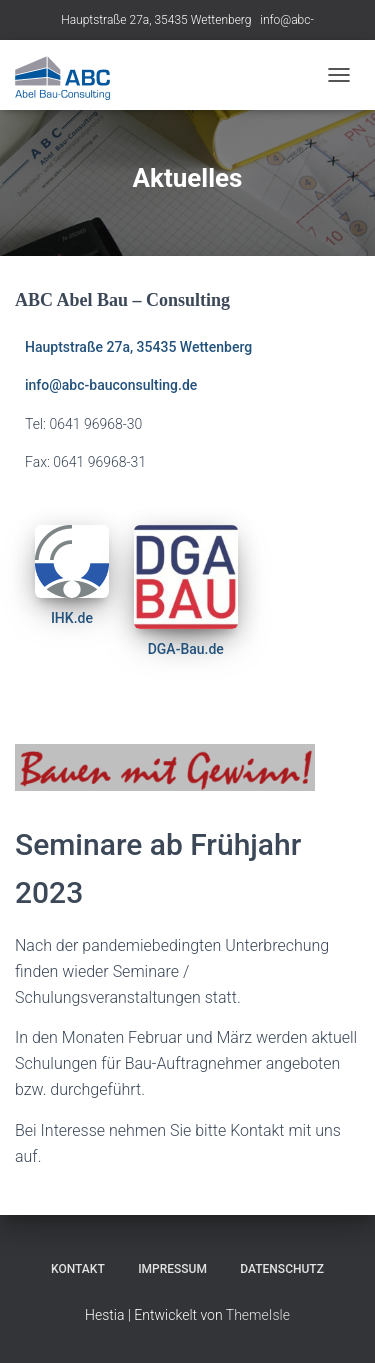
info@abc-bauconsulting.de (111, 385)
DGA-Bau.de (186, 649)
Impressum (172, 1269)
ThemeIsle (258, 1315)
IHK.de (72, 618)
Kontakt (78, 1269)
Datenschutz (282, 1269)
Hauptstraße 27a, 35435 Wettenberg (156, 20)
